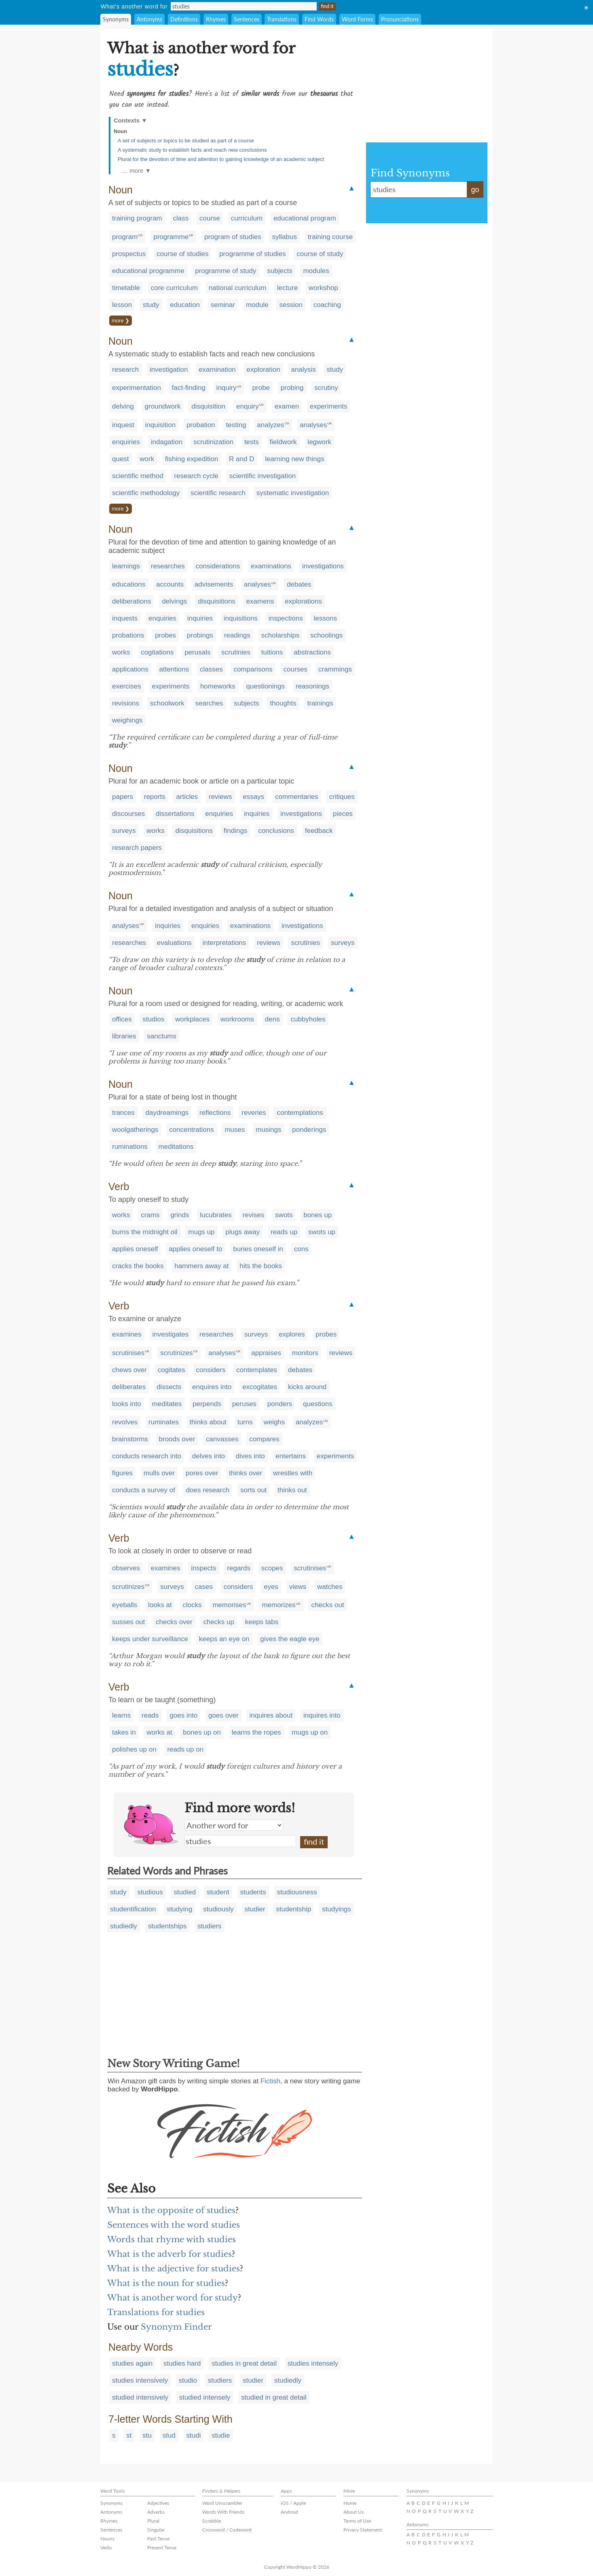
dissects (169, 1387)
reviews (220, 797)
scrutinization (213, 442)
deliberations (131, 601)
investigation (169, 369)
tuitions (272, 652)
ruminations (130, 1146)
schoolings (326, 635)
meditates (167, 1404)
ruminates (163, 1422)
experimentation (136, 388)
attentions (174, 669)
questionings (265, 686)
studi (193, 2435)
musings (268, 1129)
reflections (215, 1112)
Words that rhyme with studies (171, 2239)
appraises (266, 1353)
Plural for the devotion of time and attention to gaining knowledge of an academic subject (221, 159)
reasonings (312, 686)
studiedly (123, 1926)
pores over (202, 1473)
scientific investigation (262, 476)
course (209, 218)
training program (137, 218)
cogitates (171, 1370)
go (475, 190)
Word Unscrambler (222, 2503)
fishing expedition (191, 459)
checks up (218, 1622)
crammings (335, 669)
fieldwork (283, 442)
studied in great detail (274, 2397)
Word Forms (357, 19)
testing (236, 425)
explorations (303, 601)
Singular (156, 2530)
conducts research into (146, 1456)
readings (237, 635)
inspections (286, 618)
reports (154, 797)
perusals (197, 652)
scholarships (280, 635)
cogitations (157, 652)
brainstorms (130, 1439)
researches (168, 566)
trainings (320, 703)
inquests (125, 618)
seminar (223, 305)
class (181, 218)
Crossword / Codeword (227, 2530)
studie (221, 2435)
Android (289, 2512)
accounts (170, 584)
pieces (343, 814)
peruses (244, 1404)
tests (251, 442)
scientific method (137, 476)
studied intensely (205, 2397)
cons (301, 1249)
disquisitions (216, 601)
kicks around (307, 1387)
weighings (127, 720)
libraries (124, 1036)
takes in (124, 1732)
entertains (290, 1456)
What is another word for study (172, 2298)
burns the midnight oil (145, 1232)
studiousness (297, 1892)
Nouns (107, 2539)
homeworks (217, 686)
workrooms (237, 1019)
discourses (128, 814)
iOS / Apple (293, 2503)
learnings (126, 566)
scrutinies (235, 652)
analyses (313, 425)
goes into (183, 1715)
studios (154, 1019)
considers (211, 1370)
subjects (279, 271)
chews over (129, 1370)
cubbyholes (307, 1019)
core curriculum (174, 288)
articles (187, 797)
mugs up (201, 1232)
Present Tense (161, 2547)
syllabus (284, 237)
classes (211, 669)
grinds (179, 1215)
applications (130, 669)
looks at (160, 1605)
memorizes (278, 1605)
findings (236, 831)
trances (123, 1112)
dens (272, 1019)
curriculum (247, 218)
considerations (218, 566)
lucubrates (215, 1215)
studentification (133, 1909)
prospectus (129, 254)
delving (123, 406)
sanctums (161, 1036)
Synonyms (116, 19)
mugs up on (310, 1732)
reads (150, 1715)
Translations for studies (156, 2312)
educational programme (148, 271)
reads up (284, 1232)
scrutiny (326, 388)
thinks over (245, 1473)
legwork (319, 442)
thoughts (283, 703)
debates (299, 584)
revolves (125, 1422)
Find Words (319, 19)
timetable (126, 288)
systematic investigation (292, 493)
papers (122, 797)
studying (179, 1909)
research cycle (196, 476)
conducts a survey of (143, 1490)
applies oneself (135, 1249)
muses (234, 1129)
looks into (126, 1404)
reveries (253, 1112)
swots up (321, 1232)
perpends (207, 1404)
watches (329, 1587)
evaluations (174, 943)
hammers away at (201, 1266)
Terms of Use (357, 2521)
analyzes (270, 425)
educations (128, 584)
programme (170, 237)
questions (318, 1404)
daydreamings (166, 1112)
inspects (203, 1568)
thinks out (292, 1490)
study (151, 305)
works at (159, 1732)
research (125, 369)
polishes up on (134, 1749)
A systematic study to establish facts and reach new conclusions (192, 150)
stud (169, 2435)
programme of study (225, 271)
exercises (126, 686)
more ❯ (120, 321)
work (147, 459)
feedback (319, 831)
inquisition (160, 425)
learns (121, 1715)
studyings (336, 1909)
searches (209, 703)
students (253, 1892)
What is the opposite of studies (171, 2210)
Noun (120, 131)
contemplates (256, 1370)
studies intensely (313, 2363)
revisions (125, 703)
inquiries (200, 618)
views (298, 1587)
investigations (323, 566)
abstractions (312, 652)
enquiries (126, 442)
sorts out (253, 1490)
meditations (176, 1146)
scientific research (218, 493)
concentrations (191, 1129)
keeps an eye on (224, 1639)
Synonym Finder (176, 2327)
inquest (123, 425)
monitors (305, 1353)
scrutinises (128, 1353)
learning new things (294, 459)
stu (147, 2435)
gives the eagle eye (290, 1639)
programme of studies (252, 254)
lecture (287, 288)
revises (253, 1215)
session (291, 305)
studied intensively (140, 2397)
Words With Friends (223, 2512)
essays (253, 797)
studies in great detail (244, 2363)
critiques (341, 797)
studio (188, 2380)
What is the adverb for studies (169, 2254)
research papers (137, 848)
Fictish (270, 2081)
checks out (327, 1605)
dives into (250, 1456)
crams (150, 1215)
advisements (214, 584)
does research (208, 1490)
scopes (272, 1568)
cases (203, 1587)
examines (127, 1334)
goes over (223, 1715)
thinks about (208, 1422)
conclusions (276, 831)
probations (128, 635)
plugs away (242, 1232)
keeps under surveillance (150, 1639)
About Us (353, 2512)
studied (185, 1892)
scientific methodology (146, 493)
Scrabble (211, 2521)
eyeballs (124, 1605)
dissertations (175, 814)
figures (122, 1473)
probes (165, 635)
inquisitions (241, 618)
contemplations (300, 1112)
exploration (263, 369)
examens (260, 601)
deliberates (129, 1387)
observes (126, 1568)
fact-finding (188, 388)
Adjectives (158, 2503)
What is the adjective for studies (173, 2268)
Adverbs (156, 2512)
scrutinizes (176, 1353)
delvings (174, 601)
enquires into (211, 1387)
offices (122, 1019)
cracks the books (138, 1266)
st (128, 2435)
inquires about (270, 1715)
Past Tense (158, 2539)
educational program (304, 218)
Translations (281, 19)
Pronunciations (400, 19)
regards (238, 1568)
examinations (271, 566)
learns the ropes (256, 1732)
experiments (328, 406)
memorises (229, 1605)
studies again (132, 2363)
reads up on (185, 1749)
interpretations (224, 943)
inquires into (322, 1715)
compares (264, 1439)
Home (349, 2503)
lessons (325, 618)
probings (200, 635)
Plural (153, 2521)
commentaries (296, 797)
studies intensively (140, 2380)
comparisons (252, 669)
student (218, 1892)
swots (283, 1215)
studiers (209, 1926)
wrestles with (292, 1473)
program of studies (232, 237)
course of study (319, 254)
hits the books (260, 1266)
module (257, 305)
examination (217, 369)
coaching (327, 305)
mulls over (159, 1473)
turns (245, 1422)
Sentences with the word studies (173, 2225)
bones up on (202, 1732)
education (185, 305)
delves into (208, 1456)
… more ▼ (136, 170)
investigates (170, 1334)
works (121, 652)
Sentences (246, 19)
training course (330, 237)
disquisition (208, 406)
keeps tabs (261, 1622)
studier (255, 1909)
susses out (128, 1622)
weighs (274, 1422)
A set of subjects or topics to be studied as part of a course (186, 141)
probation (200, 425)
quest (120, 459)
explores (292, 1334)
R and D (241, 459)
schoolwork (167, 703)
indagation (166, 442)
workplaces (192, 1019)
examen (287, 406)
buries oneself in (258, 1249)
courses (296, 669)
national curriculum (238, 288)
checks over (174, 1622)
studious (150, 1892)
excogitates (259, 1387)
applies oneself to (195, 1249)
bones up (317, 1215)
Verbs (106, 2547)
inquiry (226, 388)
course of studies (183, 254)
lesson (122, 305)
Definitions (184, 19)
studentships (167, 1926)
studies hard (182, 2363)
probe (261, 388)
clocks (191, 1605)
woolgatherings (135, 1129)
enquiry (247, 406)
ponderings (309, 1129)
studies (240, 1841)
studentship (293, 1909)
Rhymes (216, 19)
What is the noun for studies (166, 2283)
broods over (177, 1439)
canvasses (222, 1439)
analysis (303, 369)
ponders (279, 1404)
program (125, 237)
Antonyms (149, 19)
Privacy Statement (362, 2530)
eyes (271, 1587)
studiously (218, 1909)
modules (316, 271)
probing (292, 388)
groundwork (163, 406)
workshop (323, 288)
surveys (124, 831)
